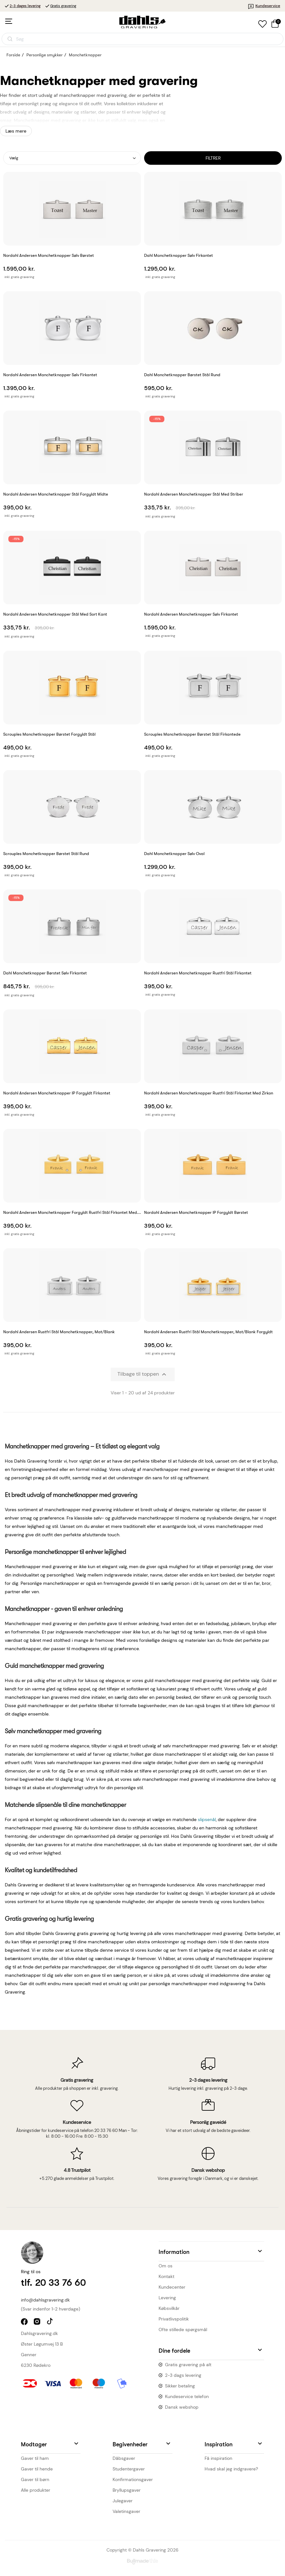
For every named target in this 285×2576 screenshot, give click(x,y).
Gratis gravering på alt (188, 2364)
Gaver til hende (37, 2469)
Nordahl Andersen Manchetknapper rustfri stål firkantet (198, 973)
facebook (25, 2322)
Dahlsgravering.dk (39, 2333)
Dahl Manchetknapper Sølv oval (174, 853)
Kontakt (166, 2276)
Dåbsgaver (124, 2458)
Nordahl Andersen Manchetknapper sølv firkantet (191, 614)
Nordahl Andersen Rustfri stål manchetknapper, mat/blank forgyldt (208, 1331)
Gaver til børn (35, 2479)
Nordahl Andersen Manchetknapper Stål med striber (193, 494)
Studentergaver (129, 2469)
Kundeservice (264, 5)
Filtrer (213, 158)
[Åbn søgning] (142, 39)
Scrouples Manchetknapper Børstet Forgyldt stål (49, 734)
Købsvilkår (169, 2308)
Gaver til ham (35, 2458)
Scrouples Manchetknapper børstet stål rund (46, 853)
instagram (38, 2322)
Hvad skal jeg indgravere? (231, 2469)
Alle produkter (35, 2490)
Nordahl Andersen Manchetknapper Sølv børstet (48, 255)
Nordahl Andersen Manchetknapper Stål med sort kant (55, 614)
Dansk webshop (181, 2407)
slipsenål (207, 1819)
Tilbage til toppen (142, 1374)
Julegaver (123, 2501)
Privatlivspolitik (174, 2319)
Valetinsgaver (126, 2511)
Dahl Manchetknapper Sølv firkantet (178, 255)
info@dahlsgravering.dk (45, 2300)
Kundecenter (172, 2287)
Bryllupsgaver (127, 2490)
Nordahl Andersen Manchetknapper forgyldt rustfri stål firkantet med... (72, 1212)
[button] (211, 2251)
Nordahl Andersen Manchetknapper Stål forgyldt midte (55, 494)
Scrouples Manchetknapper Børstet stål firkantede (192, 734)
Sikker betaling (180, 2386)
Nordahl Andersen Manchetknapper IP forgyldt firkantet (56, 1093)
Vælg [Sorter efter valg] (13, 158)
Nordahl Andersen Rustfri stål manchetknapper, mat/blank (59, 1331)
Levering (167, 2298)
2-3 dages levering (25, 6)
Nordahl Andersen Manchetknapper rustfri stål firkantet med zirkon (208, 1093)
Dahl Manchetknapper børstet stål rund (182, 374)
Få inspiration (218, 2458)
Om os (165, 2266)
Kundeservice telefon (187, 2396)
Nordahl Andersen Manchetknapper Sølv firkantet (50, 374)
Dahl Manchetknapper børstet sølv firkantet (45, 973)
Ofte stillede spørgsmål (183, 2329)
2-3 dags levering (183, 2375)
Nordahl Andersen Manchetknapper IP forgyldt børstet (196, 1212)
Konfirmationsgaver (133, 2479)
